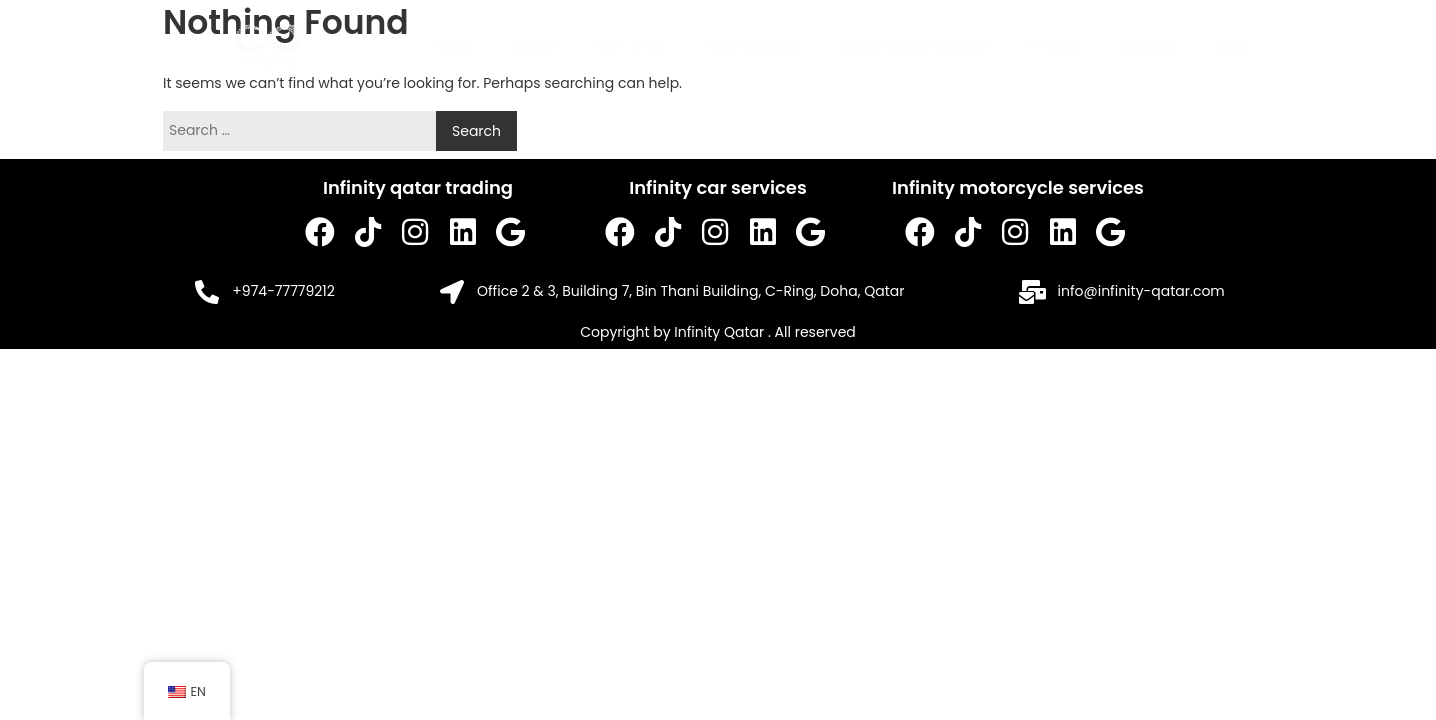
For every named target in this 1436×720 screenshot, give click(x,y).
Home (453, 46)
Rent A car (631, 46)
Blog (1231, 46)
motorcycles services (914, 46)
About (535, 46)
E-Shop (1053, 46)
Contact (1147, 46)
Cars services (754, 46)
